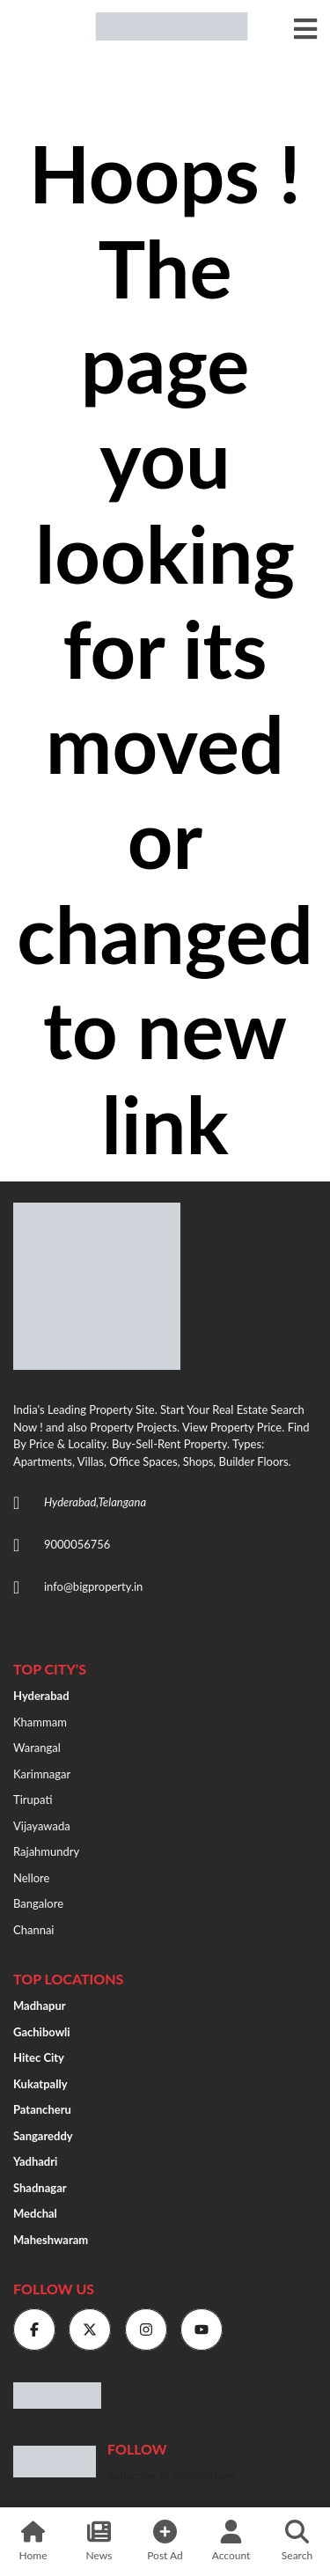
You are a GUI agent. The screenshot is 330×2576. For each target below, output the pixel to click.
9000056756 (77, 1544)
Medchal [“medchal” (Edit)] (35, 2213)
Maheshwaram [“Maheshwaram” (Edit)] (50, 2240)
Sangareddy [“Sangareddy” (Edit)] (43, 2136)
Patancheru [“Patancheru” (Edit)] (42, 2109)
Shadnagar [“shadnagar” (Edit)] (40, 2188)
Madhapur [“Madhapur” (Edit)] (39, 2005)
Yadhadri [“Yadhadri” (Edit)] (35, 2161)
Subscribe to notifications (171, 2476)
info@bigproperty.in (93, 1586)
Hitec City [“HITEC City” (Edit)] (38, 2057)
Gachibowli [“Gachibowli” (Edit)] (41, 2032)
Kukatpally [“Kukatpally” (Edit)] (40, 2084)
